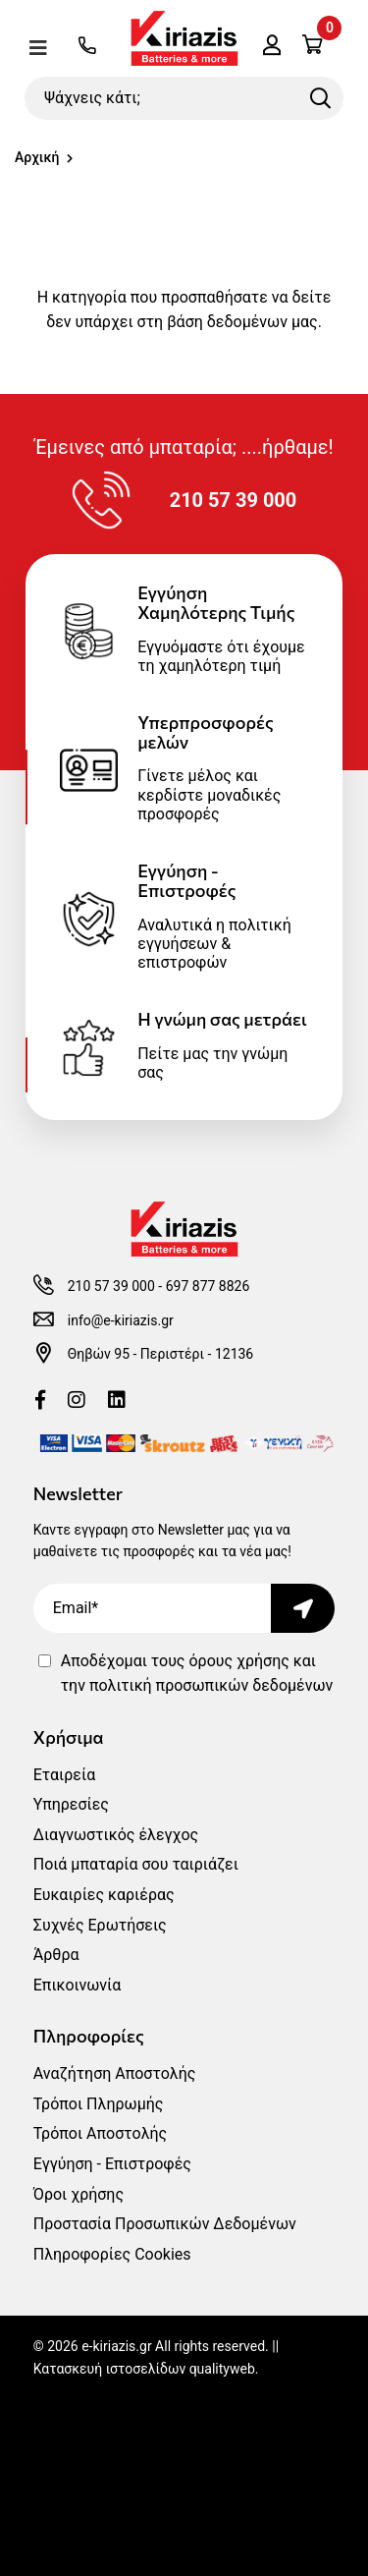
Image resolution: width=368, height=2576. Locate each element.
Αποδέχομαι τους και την (197, 1674)
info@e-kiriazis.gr (121, 1320)
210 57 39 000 (111, 1286)
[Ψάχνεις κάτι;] (184, 98)
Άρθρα (56, 1954)
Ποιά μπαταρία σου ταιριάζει (135, 1864)
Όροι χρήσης (78, 2194)
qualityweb (222, 2369)
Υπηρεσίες (71, 1804)
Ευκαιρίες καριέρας (104, 1894)
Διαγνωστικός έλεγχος (115, 1834)
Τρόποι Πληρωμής (98, 2104)
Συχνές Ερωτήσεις (100, 1925)
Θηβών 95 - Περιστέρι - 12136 (161, 1354)
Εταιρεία (64, 1774)
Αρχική (37, 157)
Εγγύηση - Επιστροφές (112, 2164)
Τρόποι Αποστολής (100, 2133)
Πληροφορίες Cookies (112, 2254)
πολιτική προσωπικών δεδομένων (211, 1685)
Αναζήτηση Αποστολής (114, 2073)
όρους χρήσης (238, 1661)
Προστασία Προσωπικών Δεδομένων (164, 2223)
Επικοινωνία (77, 1985)
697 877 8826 (208, 1286)
